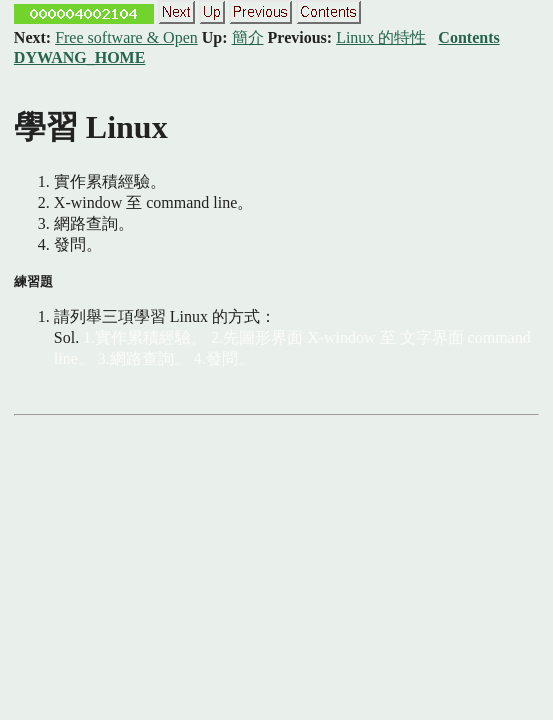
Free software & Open (126, 37)
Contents (468, 37)
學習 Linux (91, 127)
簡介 (248, 37)
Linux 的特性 (381, 37)
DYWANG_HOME (80, 57)
